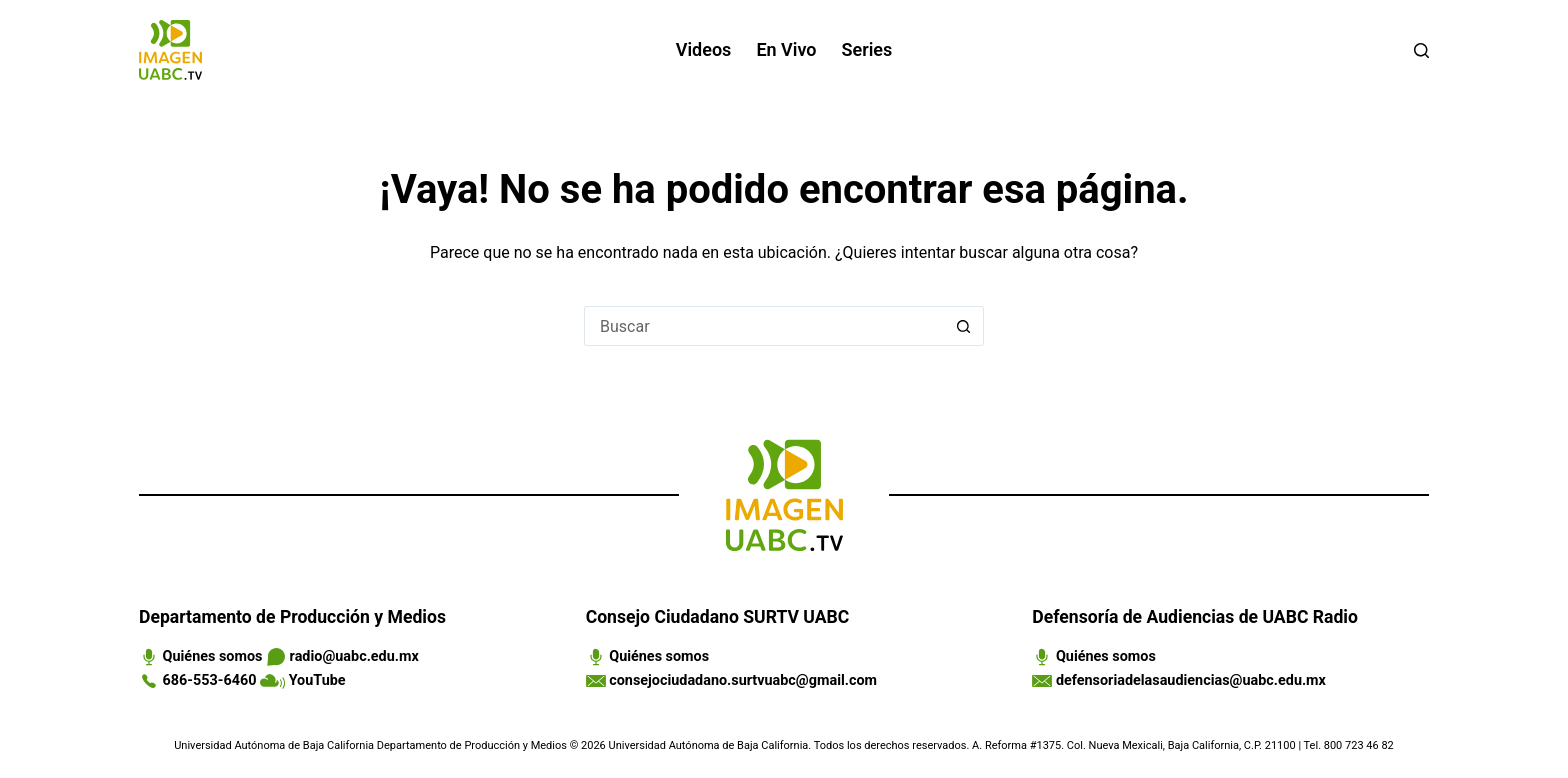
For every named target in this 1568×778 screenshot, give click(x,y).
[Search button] (964, 326)
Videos (704, 49)
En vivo (786, 49)
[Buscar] (1421, 50)
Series (867, 49)
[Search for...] (764, 326)
